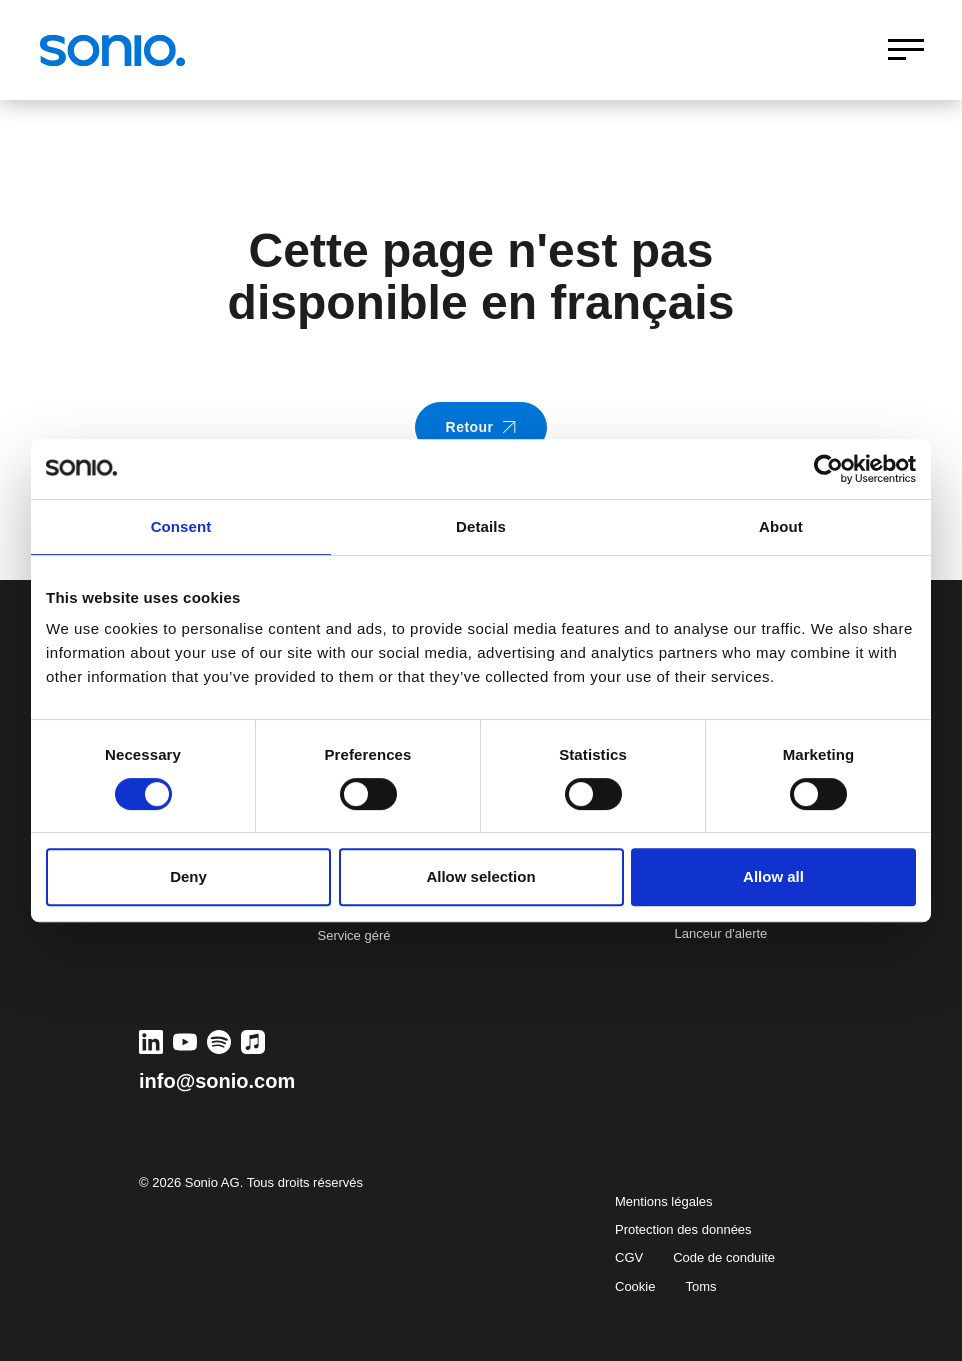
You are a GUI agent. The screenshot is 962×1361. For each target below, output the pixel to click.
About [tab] (781, 526)
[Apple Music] (253, 1042)
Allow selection (480, 876)
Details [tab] (481, 526)
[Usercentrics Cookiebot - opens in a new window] (828, 469)
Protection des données (683, 1229)
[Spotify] (219, 1042)
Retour (481, 427)
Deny (188, 876)
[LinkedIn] (151, 1042)
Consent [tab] (181, 526)
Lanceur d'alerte (721, 933)
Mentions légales (664, 1201)
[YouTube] (185, 1042)
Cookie (635, 1286)
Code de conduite (724, 1257)
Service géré (354, 935)
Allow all (773, 876)
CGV (629, 1257)
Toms (700, 1286)
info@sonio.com (217, 1081)
